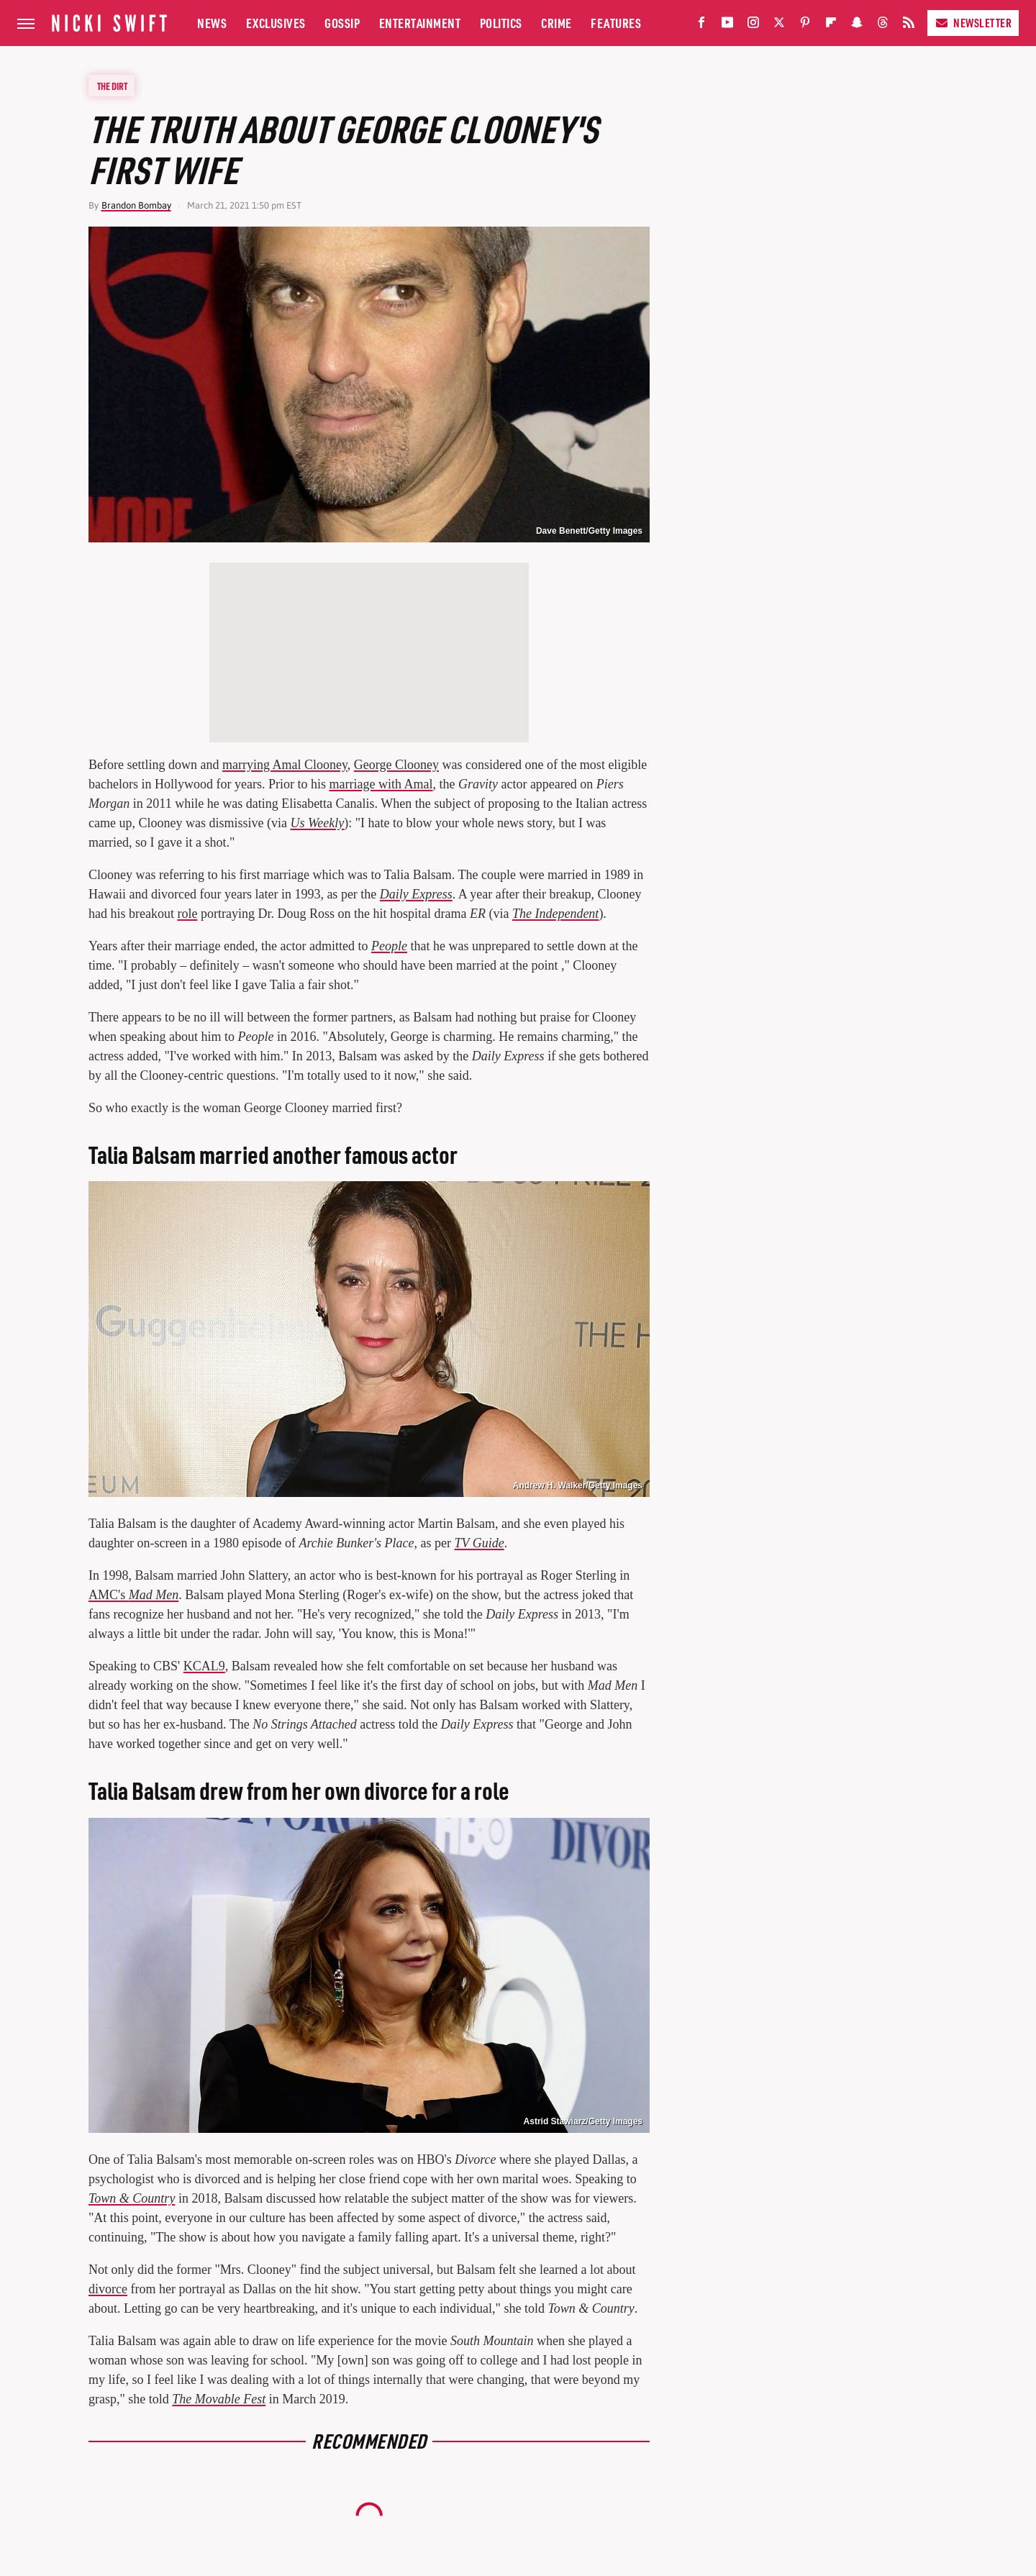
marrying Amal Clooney (284, 764)
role (187, 913)
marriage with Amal (380, 784)
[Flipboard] (831, 25)
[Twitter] (779, 25)
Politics (501, 22)
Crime (556, 22)
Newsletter (973, 22)
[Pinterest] (805, 25)
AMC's (133, 1595)
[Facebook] (701, 25)
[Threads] (883, 25)
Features (616, 22)
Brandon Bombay (136, 205)
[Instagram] (753, 25)
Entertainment (420, 22)
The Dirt (112, 85)
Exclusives (276, 22)
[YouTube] (727, 25)
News (212, 22)
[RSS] (908, 25)
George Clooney (396, 764)
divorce (107, 2289)
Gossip (342, 22)
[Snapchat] (857, 25)
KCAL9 (204, 1666)
